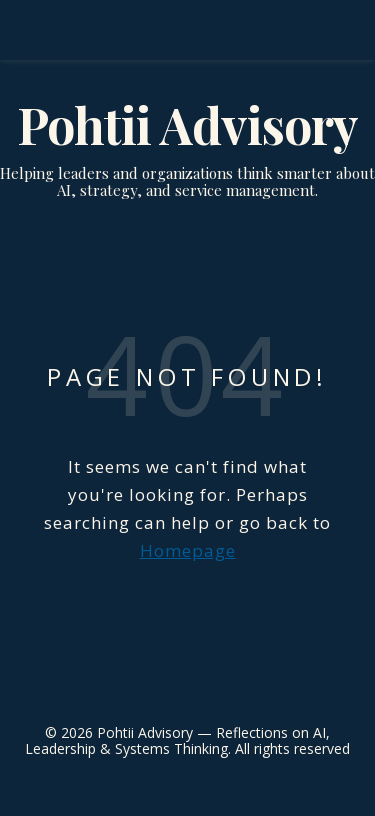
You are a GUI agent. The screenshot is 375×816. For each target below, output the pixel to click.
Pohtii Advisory (187, 125)
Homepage (188, 550)
